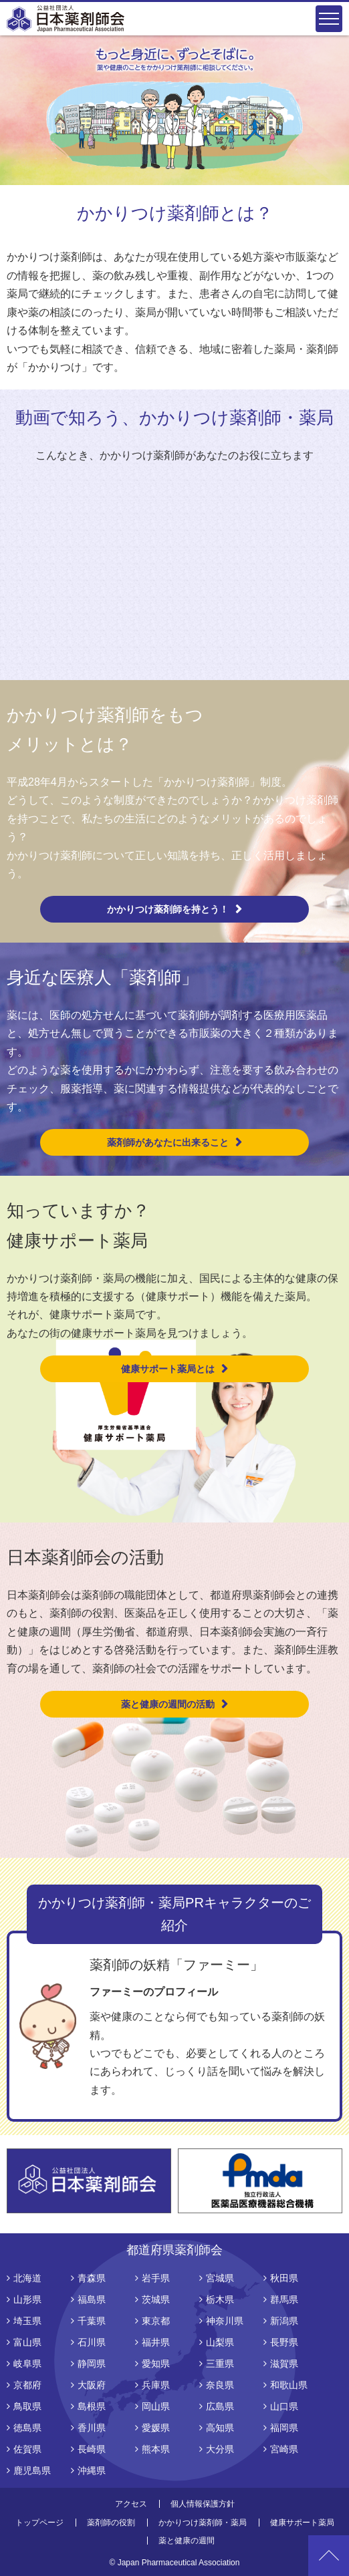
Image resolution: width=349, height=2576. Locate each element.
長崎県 (92, 2449)
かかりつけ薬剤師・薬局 (202, 2522)
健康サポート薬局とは (168, 1368)
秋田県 (284, 2278)
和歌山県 (289, 2385)
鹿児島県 (32, 2470)
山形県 (27, 2299)
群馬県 (284, 2299)
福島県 (92, 2299)
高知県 (220, 2427)
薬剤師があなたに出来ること (168, 1142)
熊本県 (156, 2449)
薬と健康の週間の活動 (168, 1704)
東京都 (156, 2320)
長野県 (284, 2342)
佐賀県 (27, 2449)
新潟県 (284, 2320)
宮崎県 (284, 2449)
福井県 (156, 2342)
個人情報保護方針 (202, 2504)
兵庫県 (156, 2385)
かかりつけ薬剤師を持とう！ (168, 909)
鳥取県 (27, 2406)
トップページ (39, 2522)
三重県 (220, 2363)
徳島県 (27, 2427)
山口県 (284, 2406)
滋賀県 (284, 2363)
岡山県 (156, 2406)
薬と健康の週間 (186, 2540)
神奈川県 (224, 2320)
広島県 (220, 2406)
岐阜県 (27, 2363)
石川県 (92, 2342)
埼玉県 (27, 2320)
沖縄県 (92, 2470)
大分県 (220, 2449)
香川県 (92, 2427)
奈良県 (220, 2385)
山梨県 (220, 2342)
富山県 (27, 2342)
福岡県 (284, 2427)
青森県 (92, 2278)
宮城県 (220, 2278)
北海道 (27, 2278)
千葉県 (92, 2320)
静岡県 (92, 2363)
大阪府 (92, 2385)
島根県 (92, 2406)
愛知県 (156, 2363)
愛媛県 (156, 2427)
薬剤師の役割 (111, 2522)
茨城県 (156, 2299)
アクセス (131, 2504)
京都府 (27, 2385)
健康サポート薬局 (302, 2522)
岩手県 (156, 2278)
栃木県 (220, 2299)
